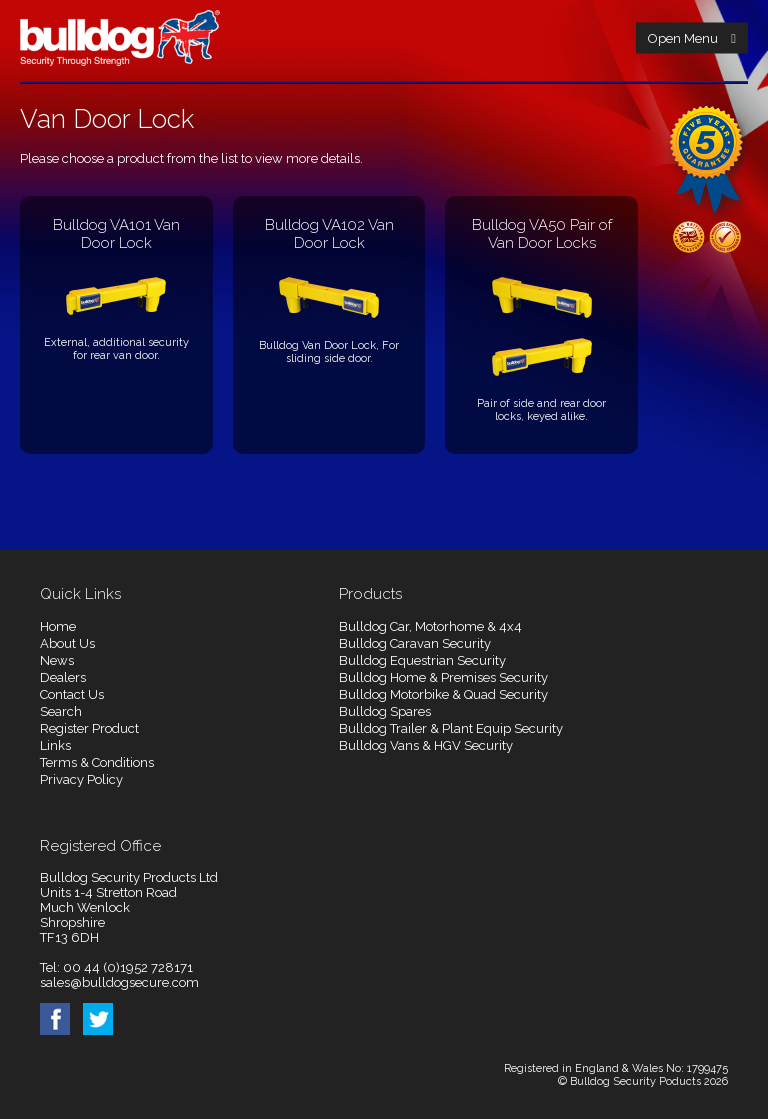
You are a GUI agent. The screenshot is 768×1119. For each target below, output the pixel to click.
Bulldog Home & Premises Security (443, 677)
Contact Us (72, 694)
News (57, 660)
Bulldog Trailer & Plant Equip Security (451, 728)
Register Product (89, 728)
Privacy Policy (81, 779)
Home (58, 626)
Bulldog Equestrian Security (422, 660)
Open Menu (692, 38)
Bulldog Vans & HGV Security (426, 745)
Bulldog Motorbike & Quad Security (443, 694)
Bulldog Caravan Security (415, 643)
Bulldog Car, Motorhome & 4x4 (430, 626)
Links (55, 745)
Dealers (63, 677)
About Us (67, 643)
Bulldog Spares (385, 711)
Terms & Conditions (97, 762)
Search (61, 711)
